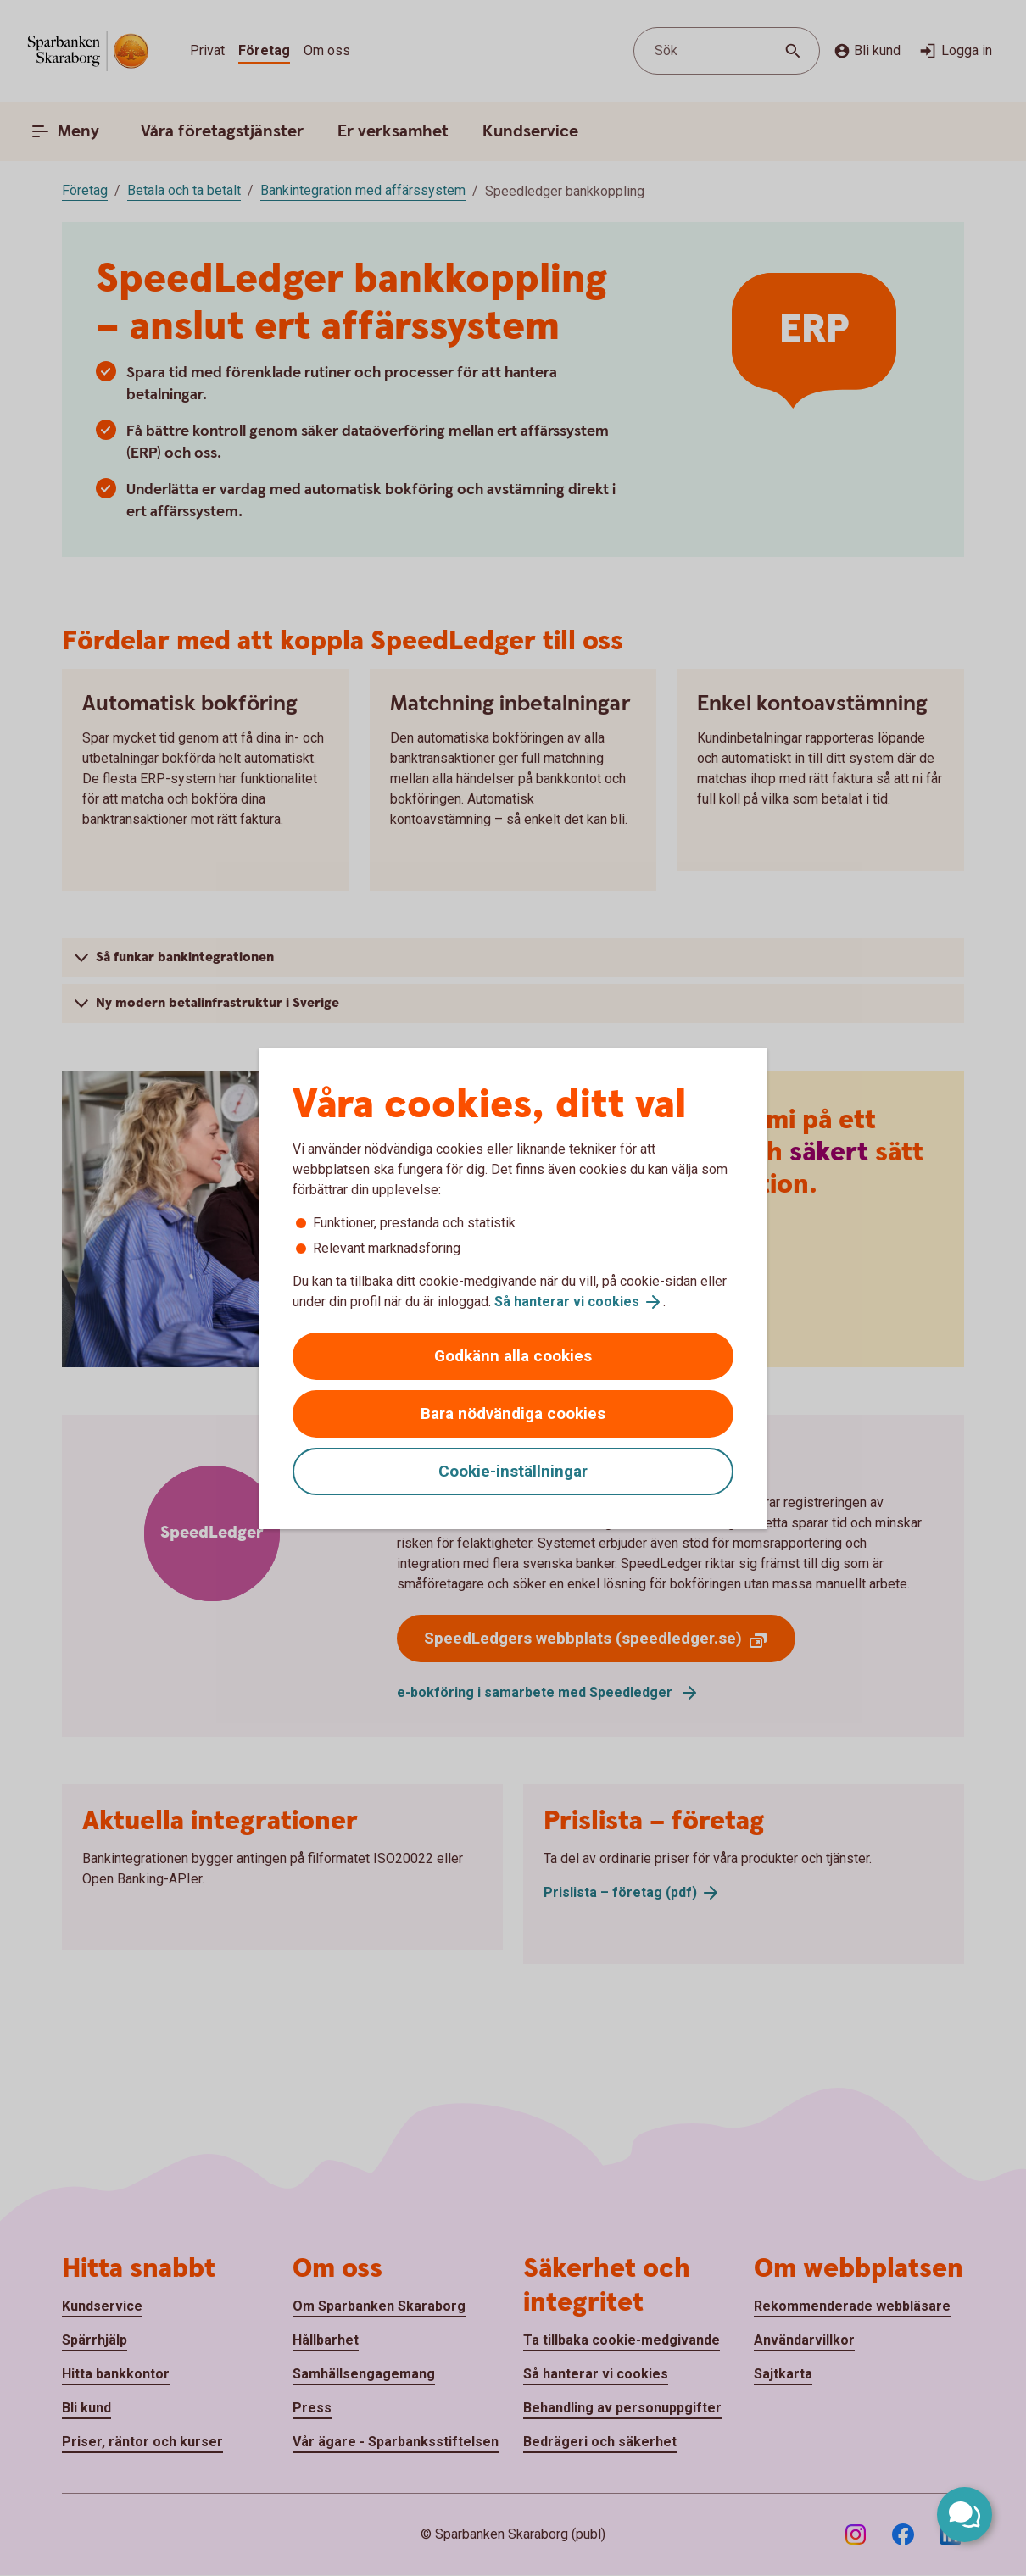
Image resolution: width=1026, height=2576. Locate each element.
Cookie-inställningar (513, 1471)
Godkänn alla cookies (513, 1356)
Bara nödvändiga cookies (513, 1413)
